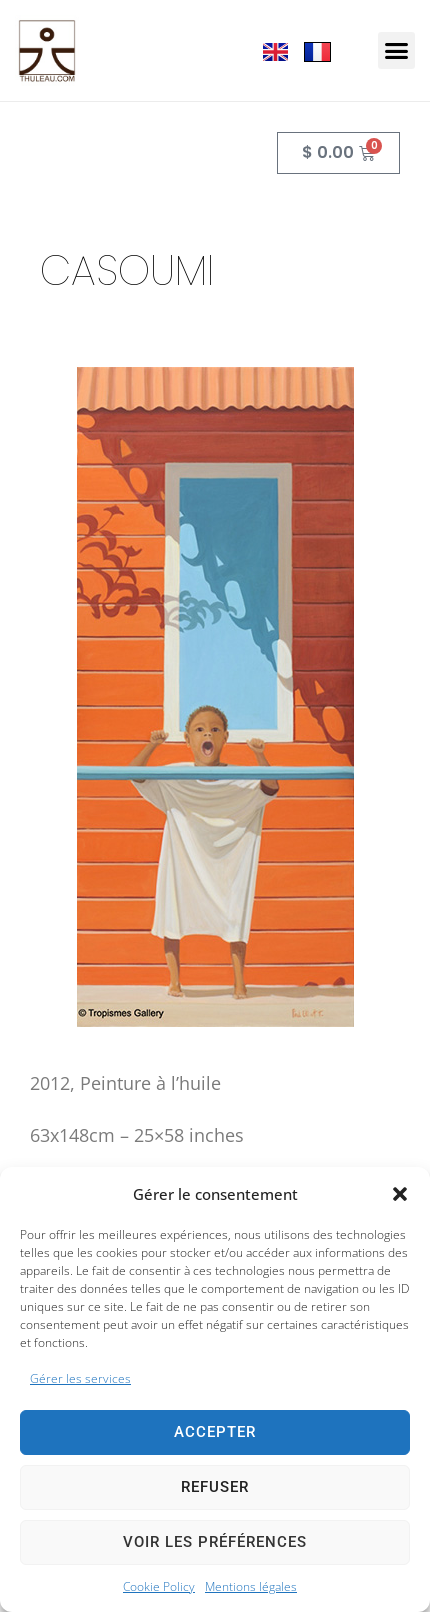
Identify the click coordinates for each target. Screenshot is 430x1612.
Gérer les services (80, 1378)
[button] (400, 1194)
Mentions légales (251, 1586)
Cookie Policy (159, 1586)
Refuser (215, 1487)
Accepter (215, 1432)
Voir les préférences (215, 1542)
